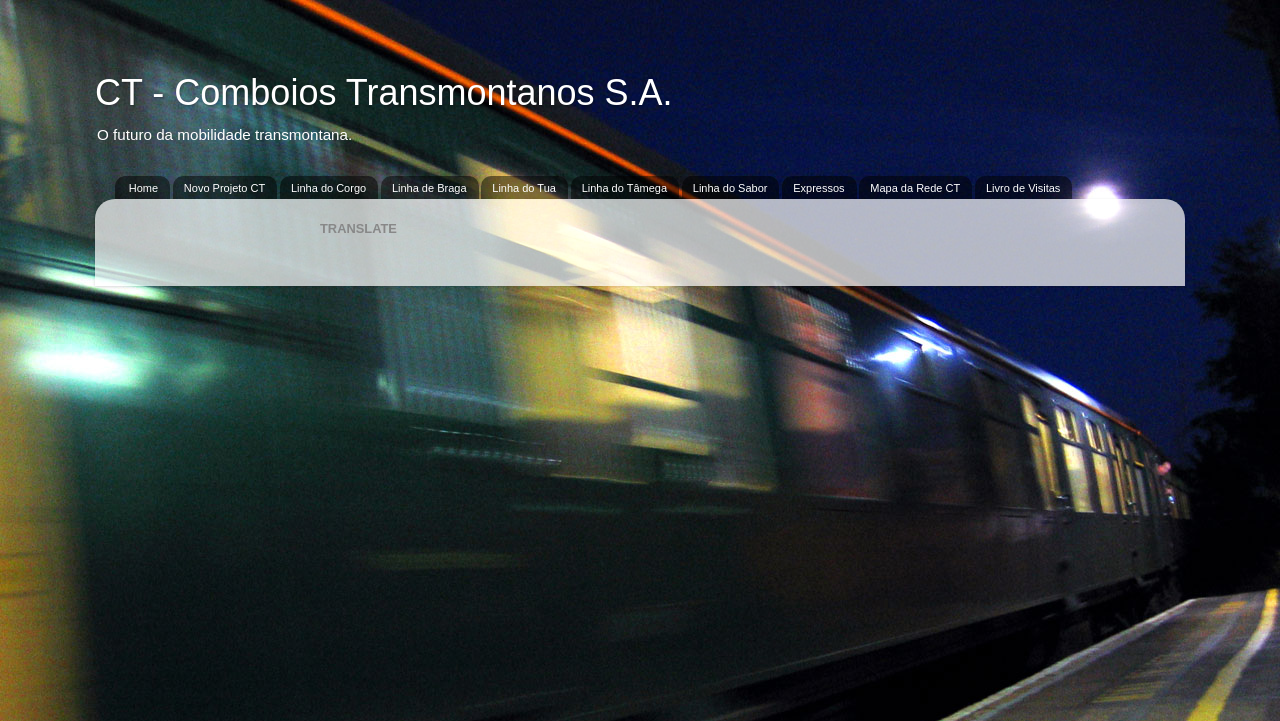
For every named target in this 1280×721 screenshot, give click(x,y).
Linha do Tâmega (624, 188)
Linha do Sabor (730, 188)
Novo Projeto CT (224, 188)
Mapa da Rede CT (915, 188)
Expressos (818, 188)
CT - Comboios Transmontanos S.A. (384, 92)
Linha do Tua (524, 188)
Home (143, 188)
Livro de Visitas (1023, 188)
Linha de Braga (429, 188)
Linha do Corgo (328, 188)
